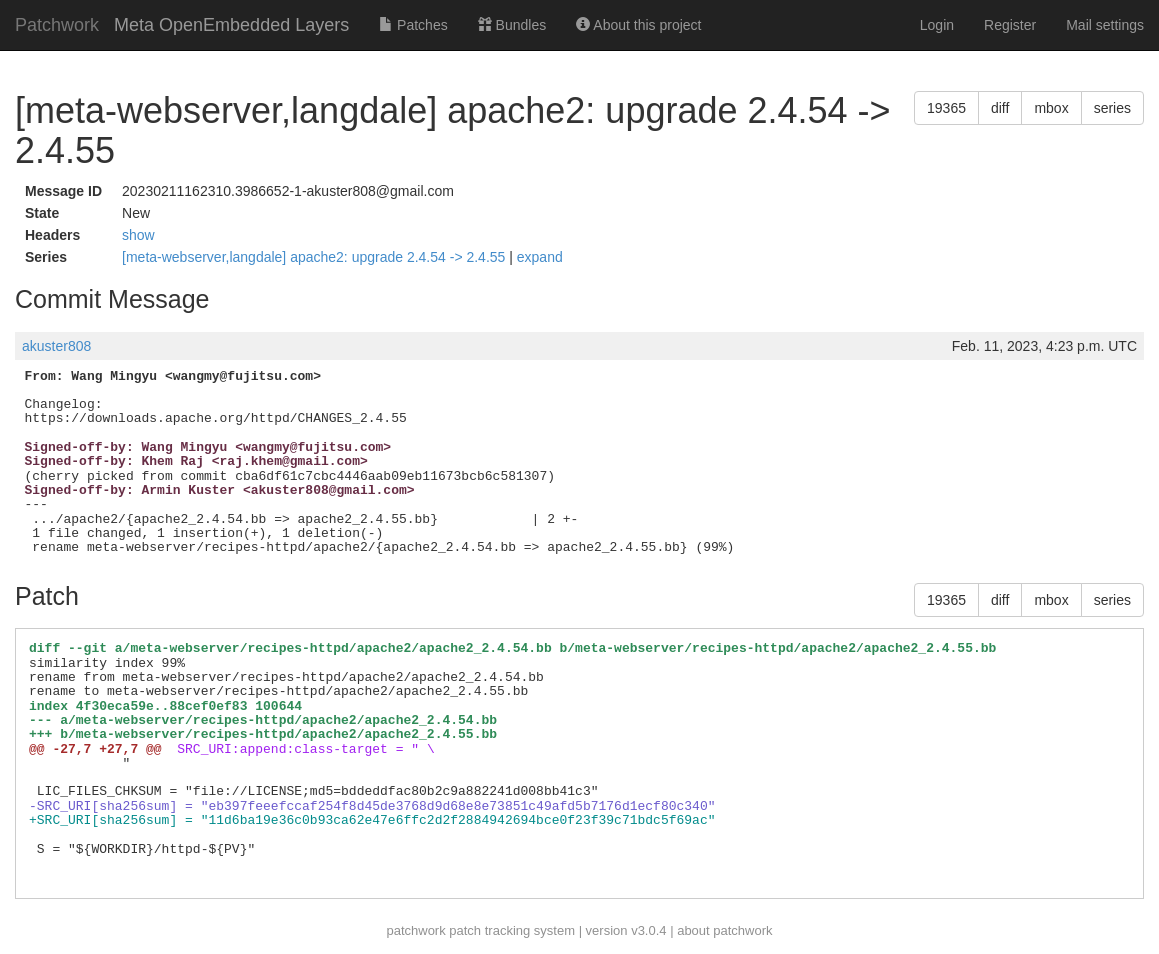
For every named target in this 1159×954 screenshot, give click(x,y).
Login (937, 25)
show (138, 235)
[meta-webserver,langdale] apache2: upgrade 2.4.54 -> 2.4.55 (315, 257)
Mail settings (1105, 25)
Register (1010, 25)
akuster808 (56, 346)
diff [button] (1000, 108)
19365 (946, 108)
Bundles (512, 25)
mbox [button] (1051, 108)
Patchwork (57, 25)
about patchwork (724, 930)
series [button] (1112, 108)
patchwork (415, 930)
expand (540, 257)
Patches (413, 25)
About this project (638, 25)
